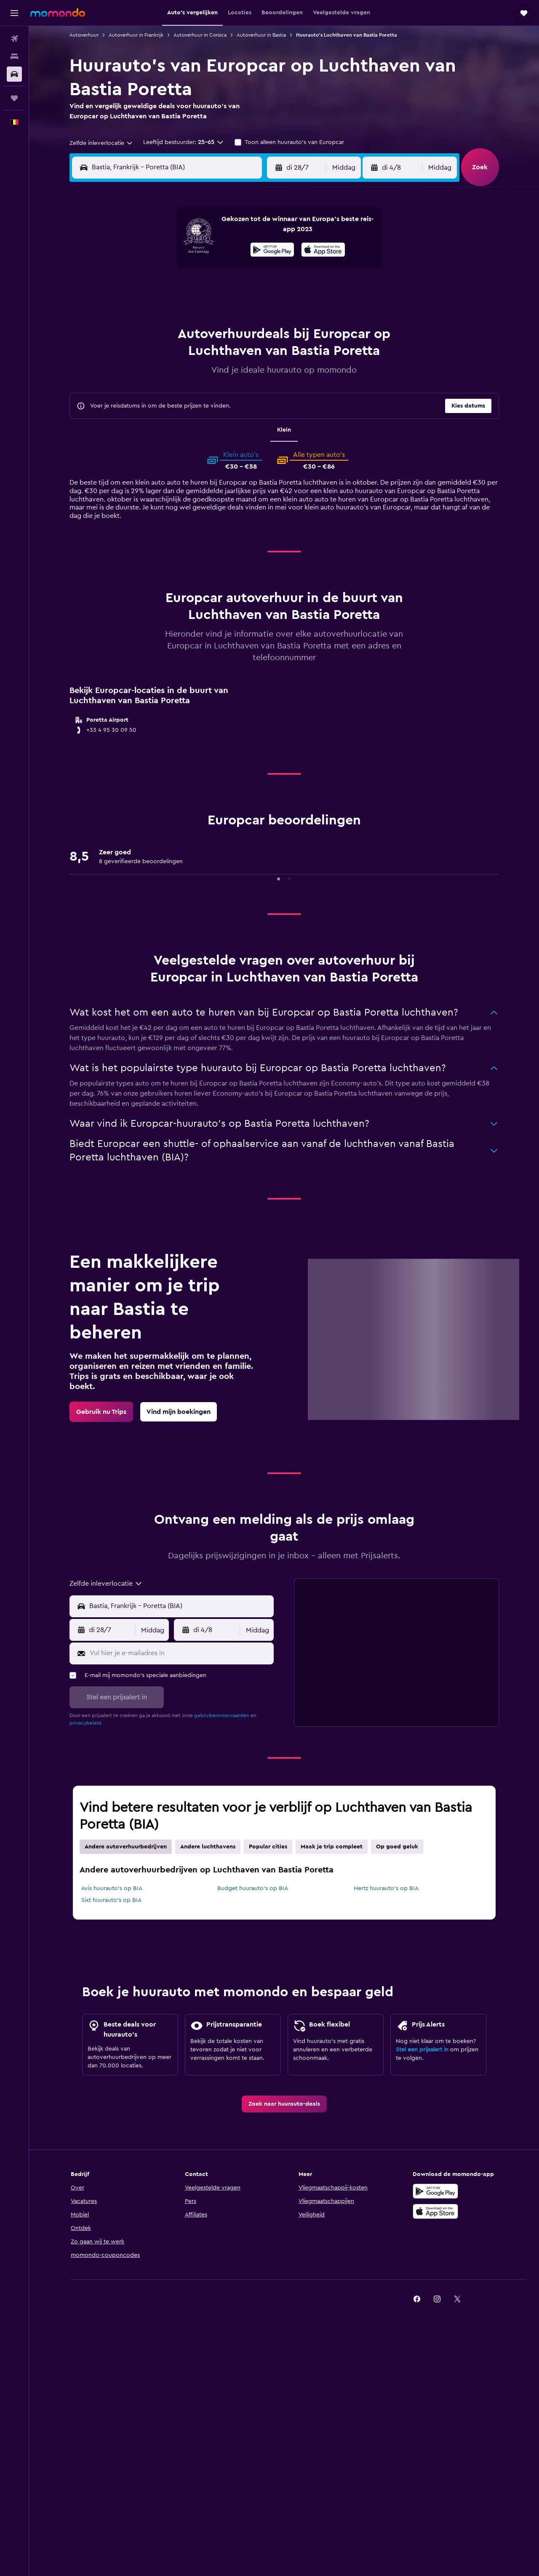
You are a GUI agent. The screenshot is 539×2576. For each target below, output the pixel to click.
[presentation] (323, 249)
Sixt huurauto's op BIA (111, 1900)
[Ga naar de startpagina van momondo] (57, 12)
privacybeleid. (86, 1722)
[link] (101, 1412)
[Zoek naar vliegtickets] (14, 38)
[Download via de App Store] (323, 251)
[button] (14, 13)
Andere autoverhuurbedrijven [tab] (126, 1847)
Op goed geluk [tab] (397, 1847)
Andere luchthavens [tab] (207, 1847)
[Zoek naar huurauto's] (14, 74)
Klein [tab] (284, 430)
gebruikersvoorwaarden (221, 1715)
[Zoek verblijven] (14, 56)
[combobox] (101, 143)
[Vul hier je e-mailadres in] (180, 1653)
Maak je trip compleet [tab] (332, 1847)
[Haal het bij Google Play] (272, 251)
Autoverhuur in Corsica (200, 34)
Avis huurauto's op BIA (111, 1888)
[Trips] (14, 98)
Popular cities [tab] (268, 1847)
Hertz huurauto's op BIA (386, 1888)
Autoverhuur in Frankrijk (136, 34)
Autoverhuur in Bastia (261, 34)
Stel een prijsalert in (422, 2050)
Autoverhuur (84, 34)
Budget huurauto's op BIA (252, 1888)
